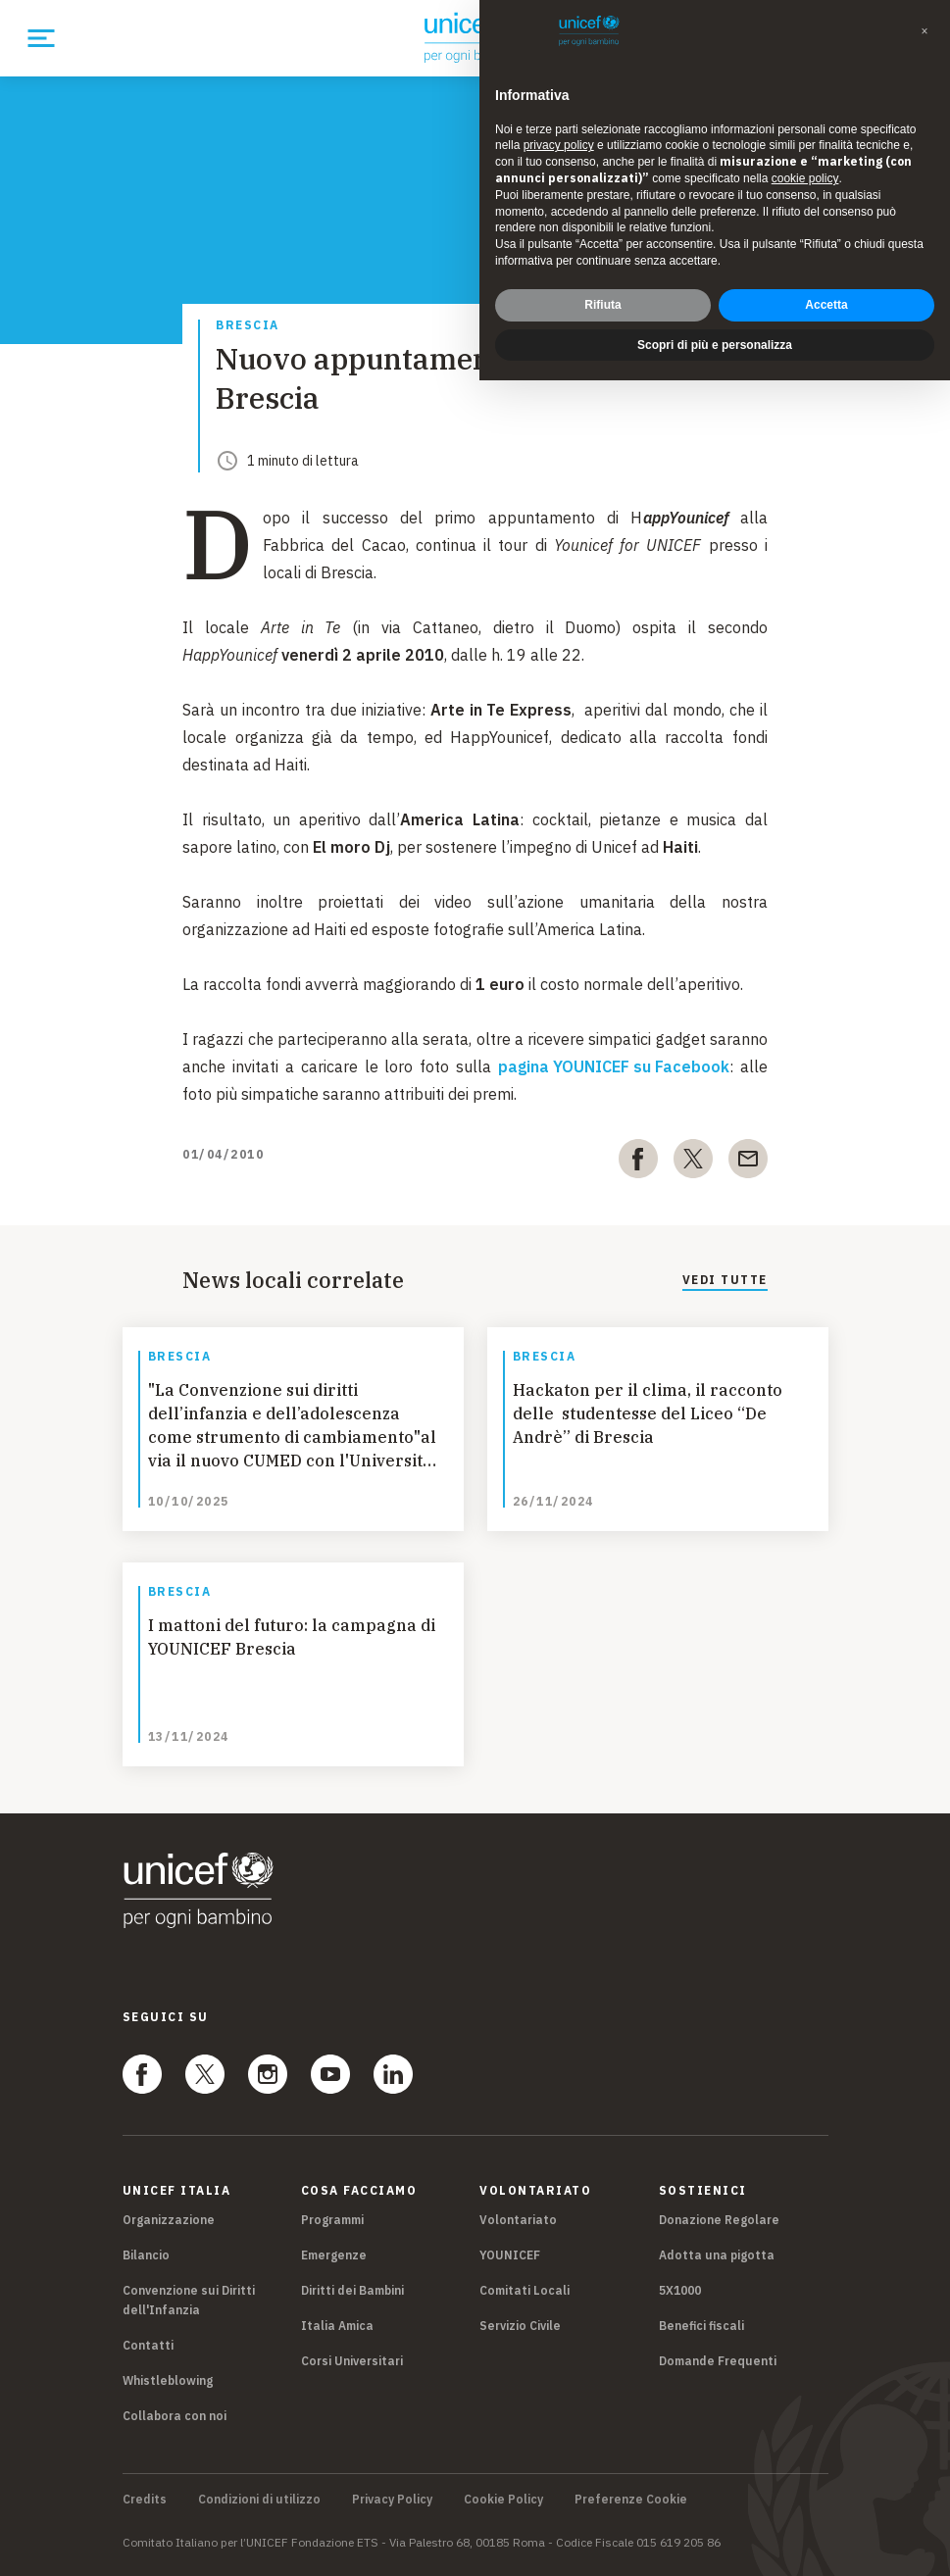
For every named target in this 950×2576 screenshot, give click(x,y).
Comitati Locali (524, 2290)
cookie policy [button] (805, 178)
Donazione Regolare (719, 2219)
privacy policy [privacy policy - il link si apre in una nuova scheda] (559, 145)
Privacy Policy (392, 2499)
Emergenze (334, 2255)
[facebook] (638, 1162)
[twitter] (693, 1162)
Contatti (148, 2345)
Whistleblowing (168, 2380)
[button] (924, 31)
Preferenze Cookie (631, 2499)
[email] (748, 1162)
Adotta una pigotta (717, 2255)
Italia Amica (337, 2325)
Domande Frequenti (717, 2360)
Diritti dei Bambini (352, 2290)
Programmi (332, 2219)
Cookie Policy (503, 2499)
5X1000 (680, 2290)
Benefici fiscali (701, 2325)
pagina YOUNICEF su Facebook (613, 1066)
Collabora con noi (174, 2415)
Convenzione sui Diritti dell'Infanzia (189, 2300)
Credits (145, 2499)
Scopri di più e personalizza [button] (714, 345)
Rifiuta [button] (602, 305)
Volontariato (518, 2219)
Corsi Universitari (352, 2360)
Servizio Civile (520, 2325)
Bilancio (146, 2255)
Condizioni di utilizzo (259, 2499)
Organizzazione (169, 2219)
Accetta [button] (826, 305)
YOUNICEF (509, 2255)
